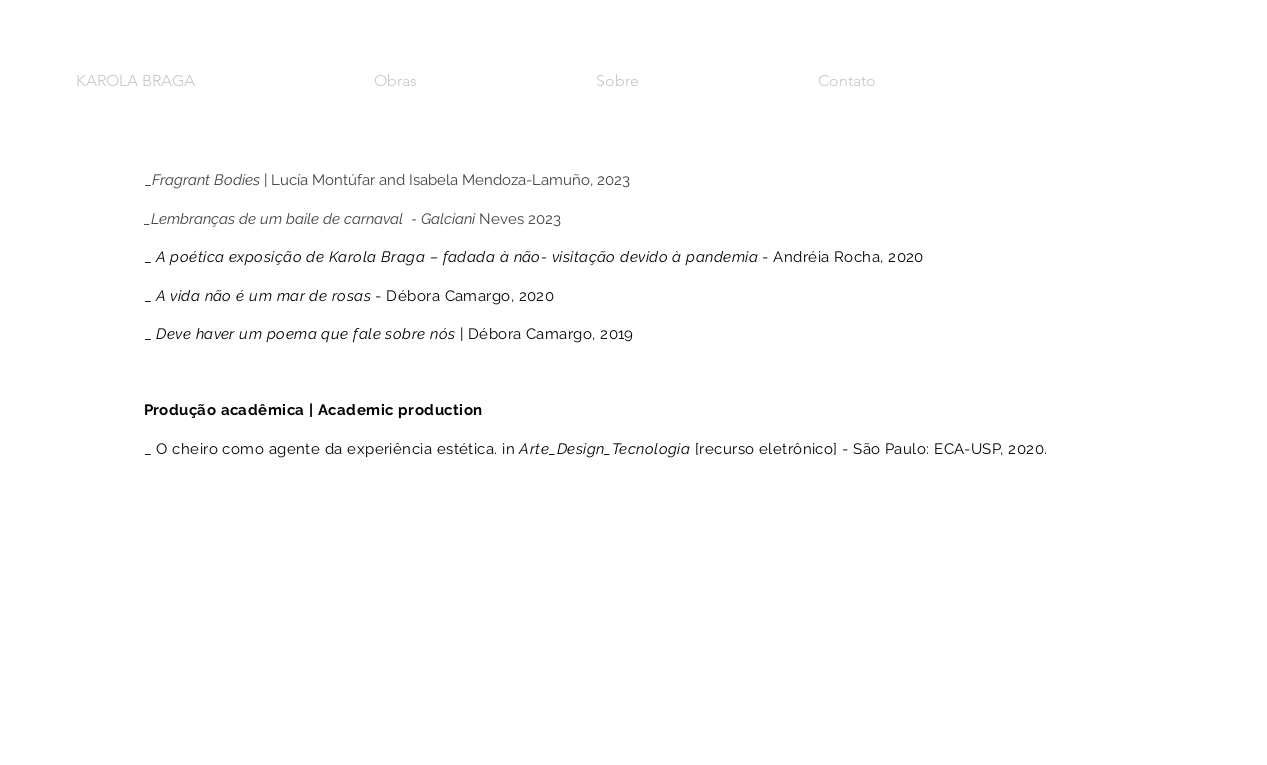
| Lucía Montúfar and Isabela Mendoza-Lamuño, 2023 (391, 180)
